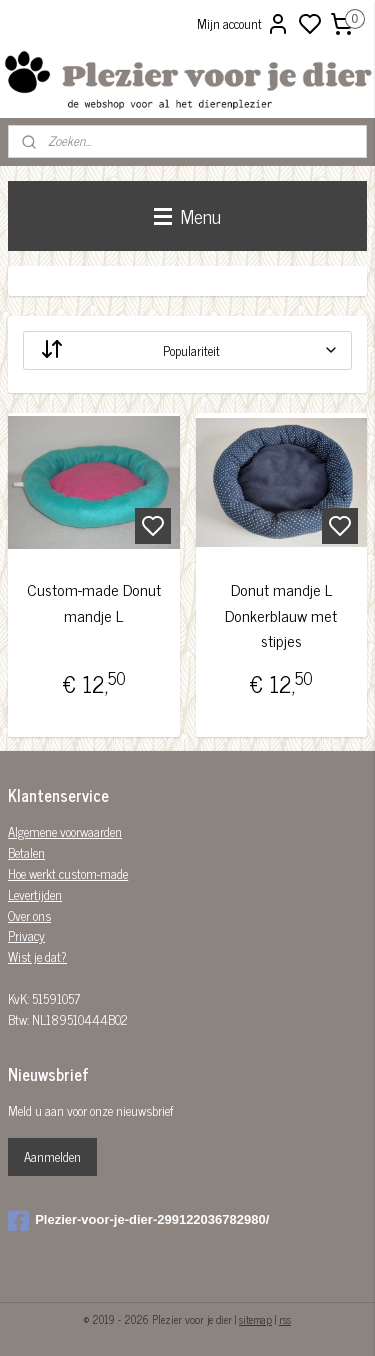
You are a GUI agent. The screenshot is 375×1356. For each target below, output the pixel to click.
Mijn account (243, 24)
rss (285, 1319)
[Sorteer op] (187, 350)
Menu (187, 215)
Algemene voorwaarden (65, 831)
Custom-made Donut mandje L (94, 602)
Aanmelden (52, 1156)
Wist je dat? (37, 956)
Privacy (26, 935)
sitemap (255, 1319)
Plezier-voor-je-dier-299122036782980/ (138, 1221)
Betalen (26, 852)
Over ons (29, 915)
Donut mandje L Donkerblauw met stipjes (281, 615)
